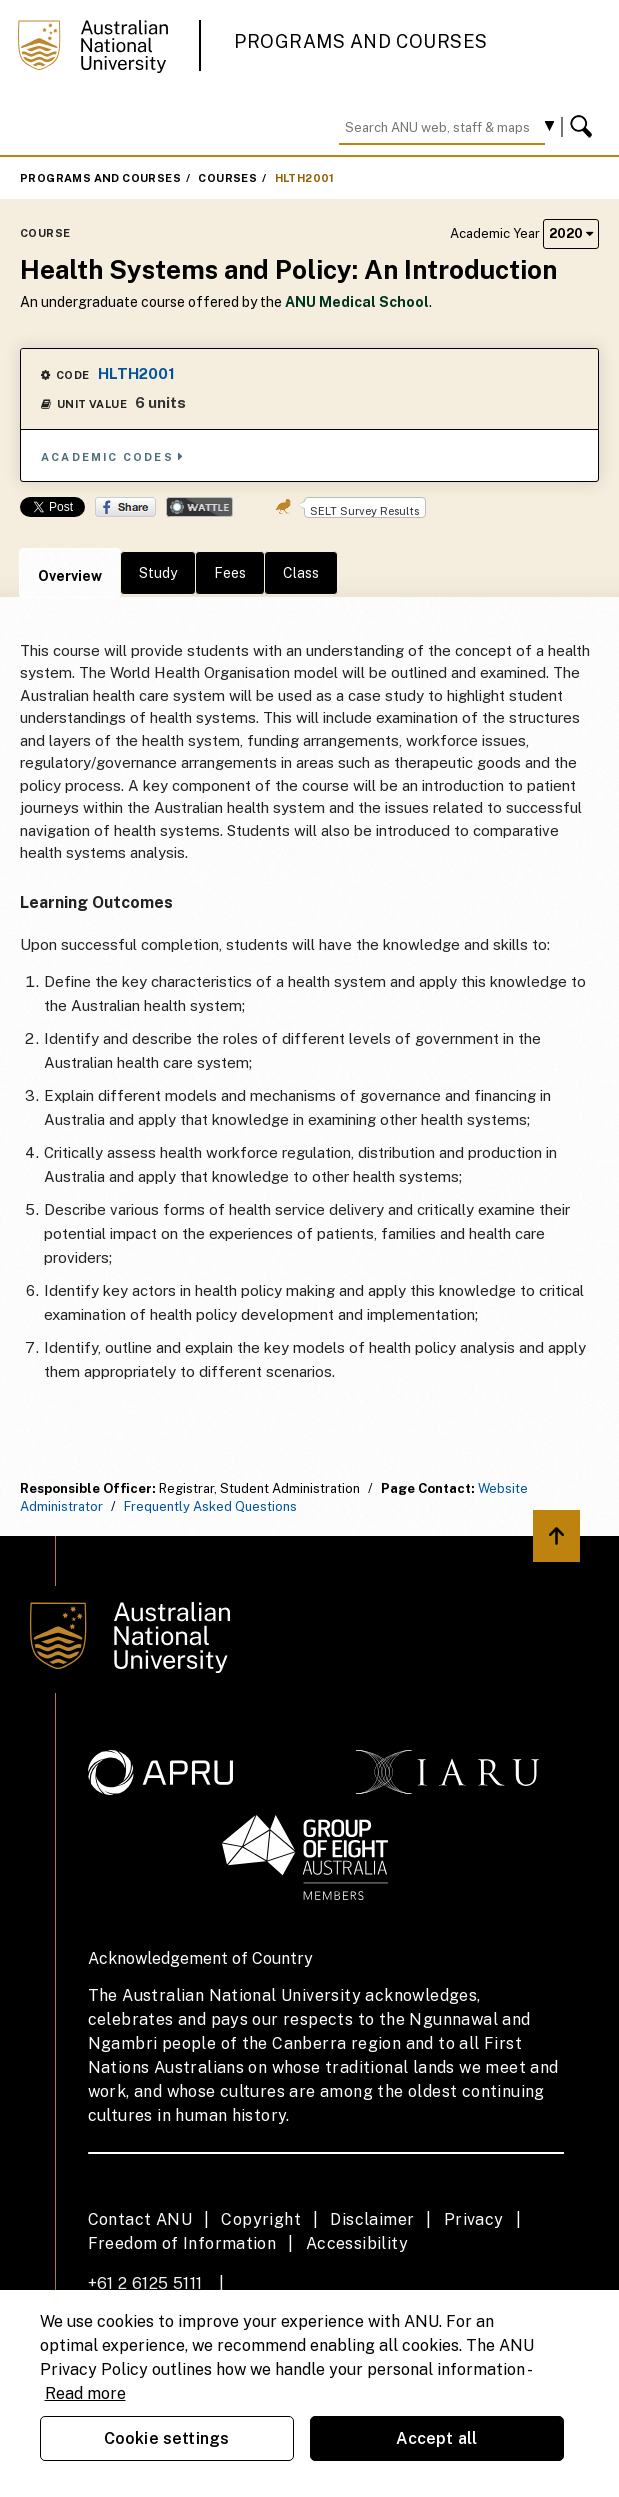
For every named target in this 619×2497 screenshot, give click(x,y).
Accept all (437, 2438)
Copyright (261, 2219)
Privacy (474, 2219)
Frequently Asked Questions (210, 1506)
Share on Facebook (125, 507)
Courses (227, 178)
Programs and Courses (361, 41)
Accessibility (357, 2243)
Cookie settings (166, 2438)
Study (158, 573)
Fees (230, 573)
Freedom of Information (182, 2243)
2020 (571, 233)
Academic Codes (113, 456)
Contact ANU (140, 2219)
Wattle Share (199, 507)
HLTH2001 (305, 178)
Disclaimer (372, 2219)
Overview (70, 576)
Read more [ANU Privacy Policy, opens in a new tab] (85, 2393)
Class (301, 573)
